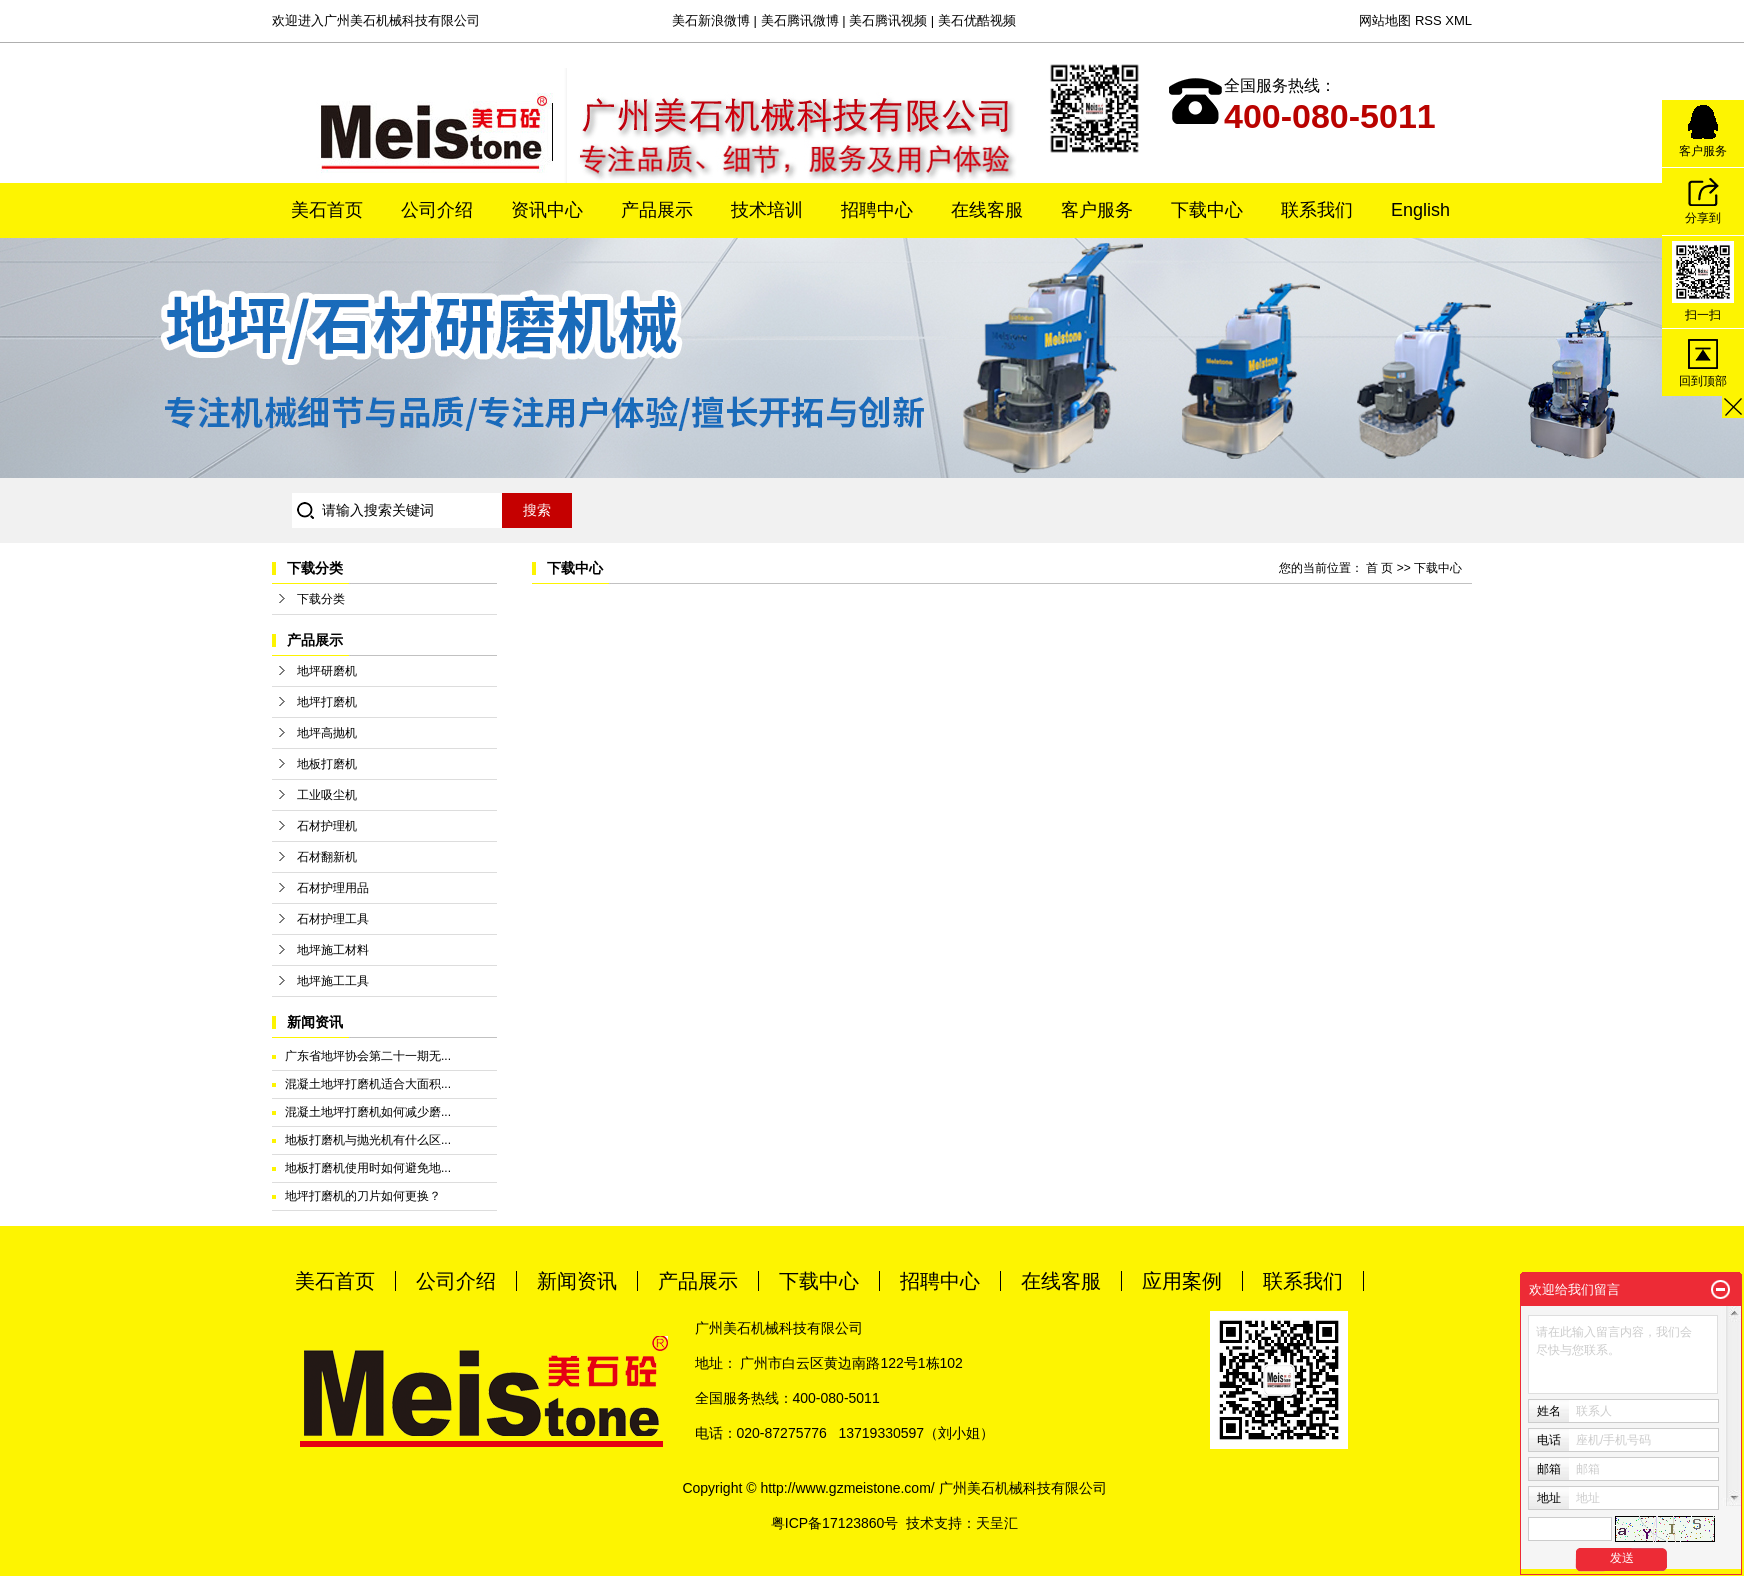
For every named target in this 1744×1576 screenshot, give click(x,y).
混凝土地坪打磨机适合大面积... (368, 1084)
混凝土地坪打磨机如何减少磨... (368, 1112)
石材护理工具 (333, 919)
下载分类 (321, 599)
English (1420, 210)
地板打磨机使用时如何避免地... (368, 1168)
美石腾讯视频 (888, 20)
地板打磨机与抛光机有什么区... (368, 1140)
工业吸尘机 (327, 795)
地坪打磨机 (327, 702)
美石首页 (327, 210)
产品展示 (657, 210)
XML (1458, 20)
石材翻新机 (327, 857)
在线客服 (987, 210)
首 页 (1379, 568)
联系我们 (1317, 210)
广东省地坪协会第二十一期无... (368, 1056)
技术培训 (767, 210)
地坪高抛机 (327, 733)
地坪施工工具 (333, 981)
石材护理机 (327, 826)
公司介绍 (437, 210)
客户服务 (1097, 210)
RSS (1428, 20)
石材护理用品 (333, 888)
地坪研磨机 (327, 671)
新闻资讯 (577, 1281)
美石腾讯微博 (800, 20)
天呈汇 (997, 1523)
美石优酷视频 (977, 20)
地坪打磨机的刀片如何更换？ (363, 1196)
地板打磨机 (327, 764)
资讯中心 (547, 210)
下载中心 (1207, 210)
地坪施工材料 (333, 950)
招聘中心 (877, 210)
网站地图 (1385, 20)
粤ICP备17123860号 (835, 1523)
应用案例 (1182, 1281)
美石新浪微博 (711, 20)
